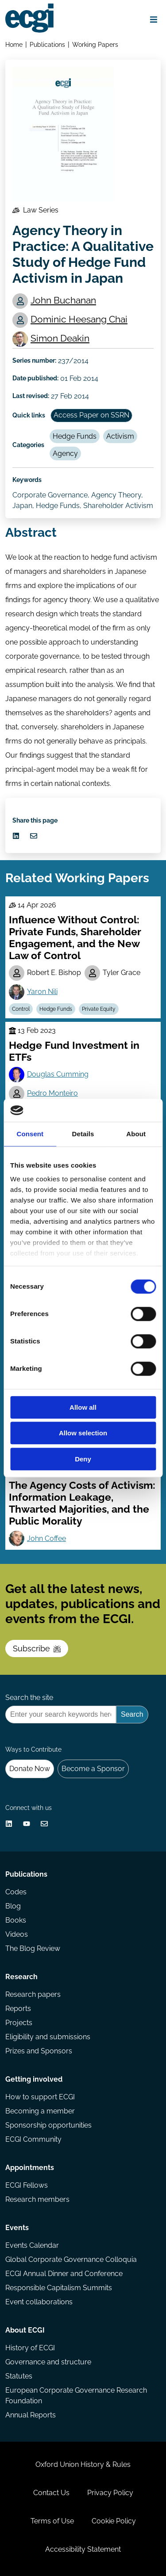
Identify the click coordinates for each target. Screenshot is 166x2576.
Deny (83, 1459)
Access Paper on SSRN (91, 415)
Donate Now (29, 1768)
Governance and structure (48, 2362)
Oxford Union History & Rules (83, 2464)
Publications (47, 44)
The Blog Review (32, 1948)
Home (14, 44)
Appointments (29, 2167)
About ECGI (25, 2330)
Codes (16, 1892)
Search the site (29, 1697)
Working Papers (95, 44)
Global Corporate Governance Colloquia (71, 2259)
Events (17, 2227)
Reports (18, 2008)
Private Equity (99, 1009)
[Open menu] (154, 19)
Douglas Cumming (58, 1074)
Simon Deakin (60, 338)
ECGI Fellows (26, 2185)
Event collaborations (39, 2302)
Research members (37, 2199)
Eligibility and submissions (47, 2037)
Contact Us (51, 2493)
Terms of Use (52, 2521)
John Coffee (46, 1538)
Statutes (18, 2376)
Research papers (33, 1994)
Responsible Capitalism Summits (58, 2288)
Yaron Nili (42, 991)
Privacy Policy (110, 2493)
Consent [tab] (29, 1134)
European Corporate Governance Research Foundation (76, 2395)
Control (21, 1009)
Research (21, 1977)
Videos (16, 1934)
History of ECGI (30, 2348)
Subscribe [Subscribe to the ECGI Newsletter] (37, 1648)
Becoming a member (40, 2111)
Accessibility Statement (83, 2549)
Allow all (83, 1407)
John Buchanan (63, 300)
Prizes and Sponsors (38, 2051)
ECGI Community (33, 2139)
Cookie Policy (114, 2521)
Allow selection (83, 1433)
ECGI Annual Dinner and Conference (64, 2273)
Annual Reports (30, 2415)
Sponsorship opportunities (48, 2125)
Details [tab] (83, 1134)
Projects (18, 2022)
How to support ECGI (40, 2097)
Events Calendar (32, 2245)
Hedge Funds (75, 436)
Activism (120, 436)
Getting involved (33, 2079)
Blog (13, 1906)
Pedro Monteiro (52, 1093)
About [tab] (136, 1134)
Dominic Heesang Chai (79, 319)
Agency (65, 453)
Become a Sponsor (93, 1768)
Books (15, 1920)
